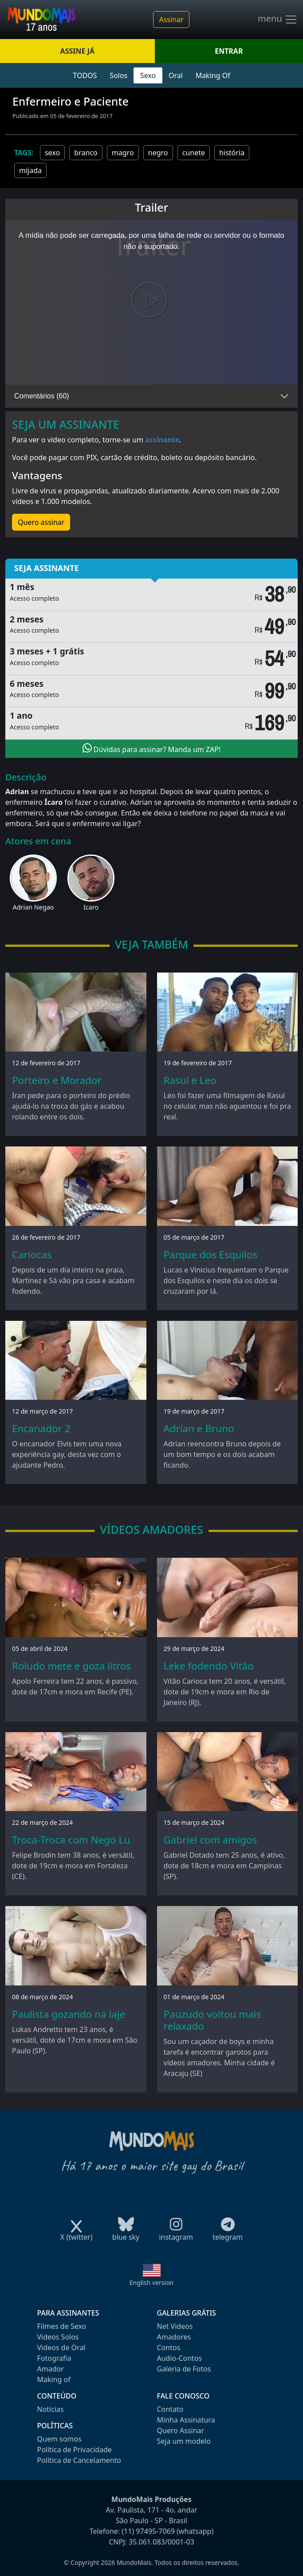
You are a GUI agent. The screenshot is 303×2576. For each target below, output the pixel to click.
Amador (50, 2369)
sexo (52, 153)
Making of (54, 2379)
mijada (30, 170)
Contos (169, 2347)
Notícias (50, 2409)
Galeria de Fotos (184, 2369)
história (231, 153)
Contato (170, 2409)
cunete (193, 153)
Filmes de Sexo (62, 2326)
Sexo (148, 75)
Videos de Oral (61, 2347)
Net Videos (175, 2326)
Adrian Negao (33, 907)
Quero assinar (41, 522)
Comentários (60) (41, 396)
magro (123, 153)
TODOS (85, 75)
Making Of (213, 75)
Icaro (90, 907)
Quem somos (59, 2439)
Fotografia (54, 2358)
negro (158, 153)
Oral (176, 75)
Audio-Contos (179, 2358)
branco (85, 153)
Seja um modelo (184, 2441)
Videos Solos (58, 2337)
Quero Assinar (181, 2430)
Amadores (174, 2337)
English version (152, 2282)
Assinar (171, 19)
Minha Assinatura (186, 2420)
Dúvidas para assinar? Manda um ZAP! (152, 748)
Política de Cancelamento (79, 2460)
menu (278, 19)
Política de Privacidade (74, 2449)
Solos (118, 75)
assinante (162, 440)
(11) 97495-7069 (148, 2531)
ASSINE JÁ (77, 51)
